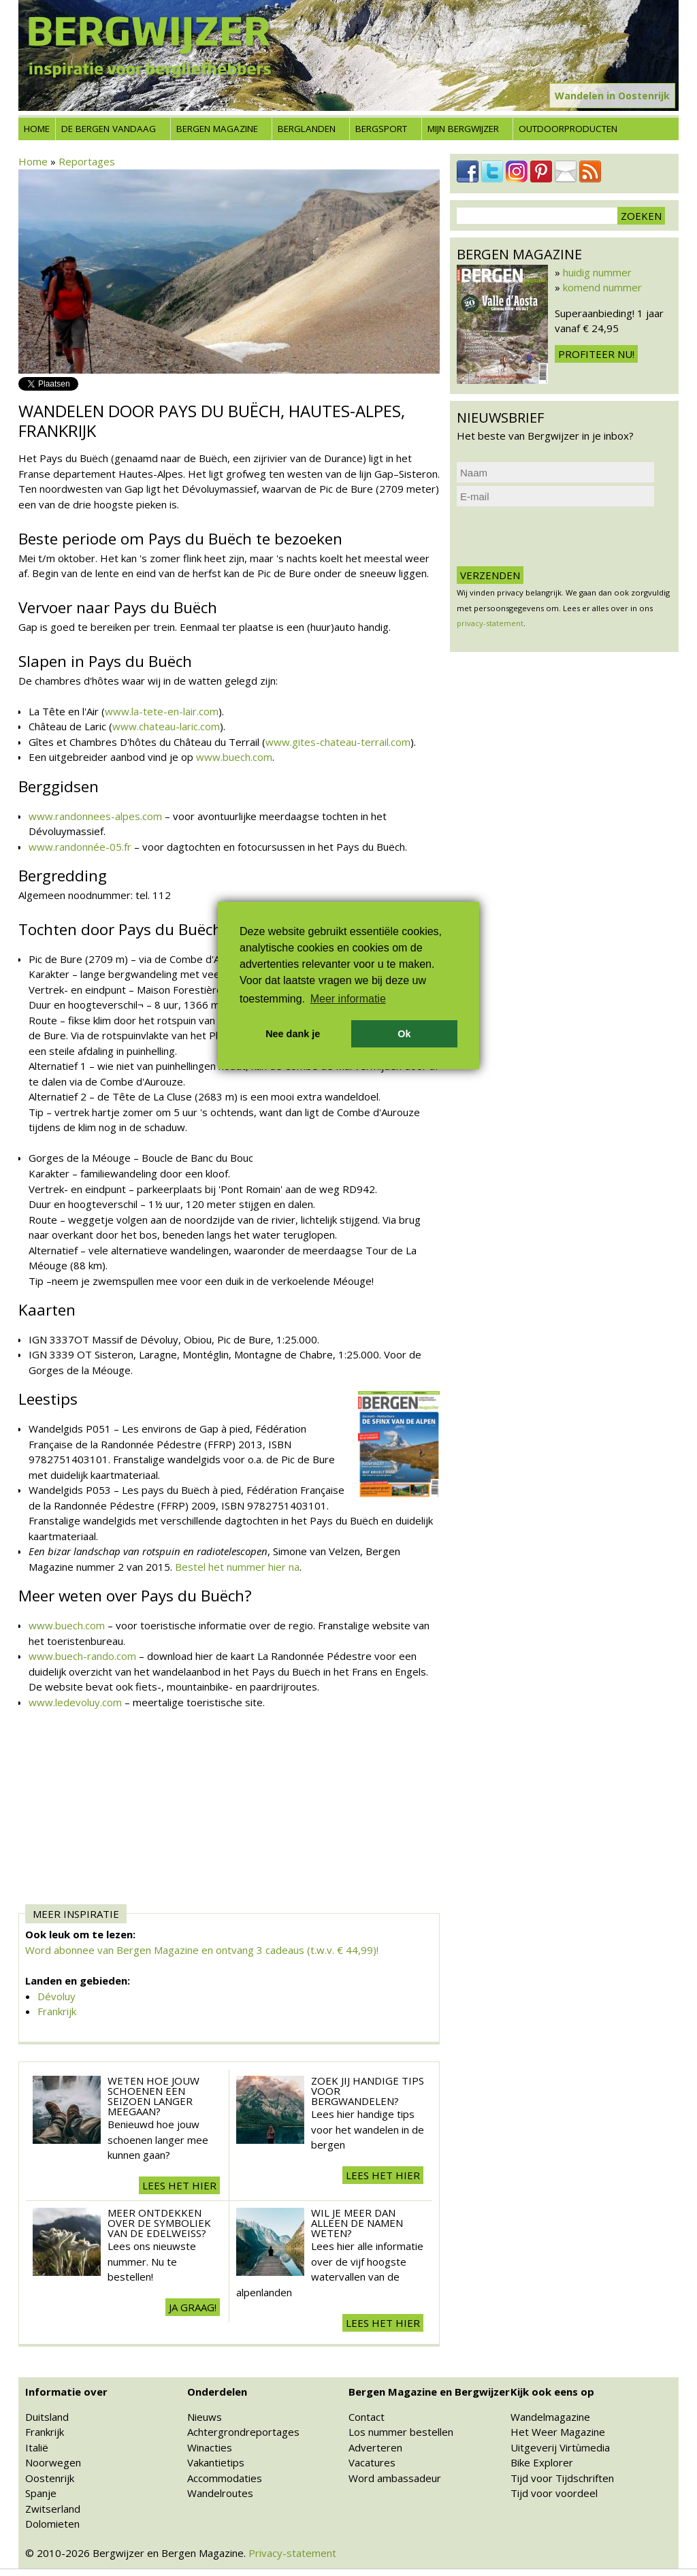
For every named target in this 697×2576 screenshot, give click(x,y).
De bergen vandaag (108, 129)
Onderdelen (217, 2391)
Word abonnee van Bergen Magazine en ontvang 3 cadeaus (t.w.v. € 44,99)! (201, 1950)
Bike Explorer (541, 2462)
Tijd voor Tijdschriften (562, 2478)
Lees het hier (179, 2185)
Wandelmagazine (550, 2417)
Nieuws (204, 2417)
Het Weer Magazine (557, 2432)
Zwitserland (52, 2508)
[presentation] (560, 536)
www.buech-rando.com (82, 1656)
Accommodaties (224, 2478)
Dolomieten (52, 2523)
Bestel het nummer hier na (237, 1567)
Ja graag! (192, 2307)
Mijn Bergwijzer (463, 129)
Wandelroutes (220, 2493)
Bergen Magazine (217, 129)
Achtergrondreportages (243, 2432)
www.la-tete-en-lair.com (161, 711)
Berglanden (307, 129)
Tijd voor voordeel (554, 2493)
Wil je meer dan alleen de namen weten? (357, 2223)
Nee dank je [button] (292, 1033)
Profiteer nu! (596, 354)
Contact (366, 2417)
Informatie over (66, 2391)
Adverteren (375, 2447)
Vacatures (371, 2462)
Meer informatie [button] (348, 999)
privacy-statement (490, 623)
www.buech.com (234, 757)
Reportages (87, 161)
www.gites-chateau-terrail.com (337, 742)
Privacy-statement (292, 2553)
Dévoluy (56, 1996)
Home (37, 129)
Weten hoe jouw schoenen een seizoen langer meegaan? (153, 2096)
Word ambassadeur (394, 2478)
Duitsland (47, 2417)
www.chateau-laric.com (166, 726)
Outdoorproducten (568, 129)
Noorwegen (53, 2462)
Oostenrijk (49, 2478)
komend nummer (602, 287)
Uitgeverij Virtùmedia (560, 2447)
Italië (36, 2447)
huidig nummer (597, 272)
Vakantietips (215, 2462)
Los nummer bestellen (400, 2432)
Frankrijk (56, 2011)
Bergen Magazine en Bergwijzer (429, 2391)
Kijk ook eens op (552, 2391)
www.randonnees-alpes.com (95, 816)
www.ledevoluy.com (75, 1702)
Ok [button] (404, 1033)
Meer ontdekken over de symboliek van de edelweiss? (159, 2223)
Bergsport (381, 129)
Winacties (209, 2447)
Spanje (40, 2493)
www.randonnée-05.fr (80, 846)
